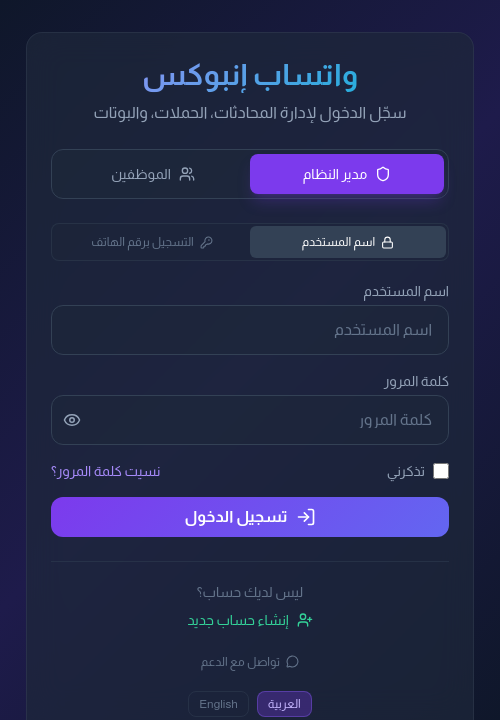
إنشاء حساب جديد (249, 620)
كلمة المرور (416, 381)
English (218, 704)
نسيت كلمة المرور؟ (105, 471)
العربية (284, 704)
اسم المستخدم (348, 242)
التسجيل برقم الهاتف (152, 242)
